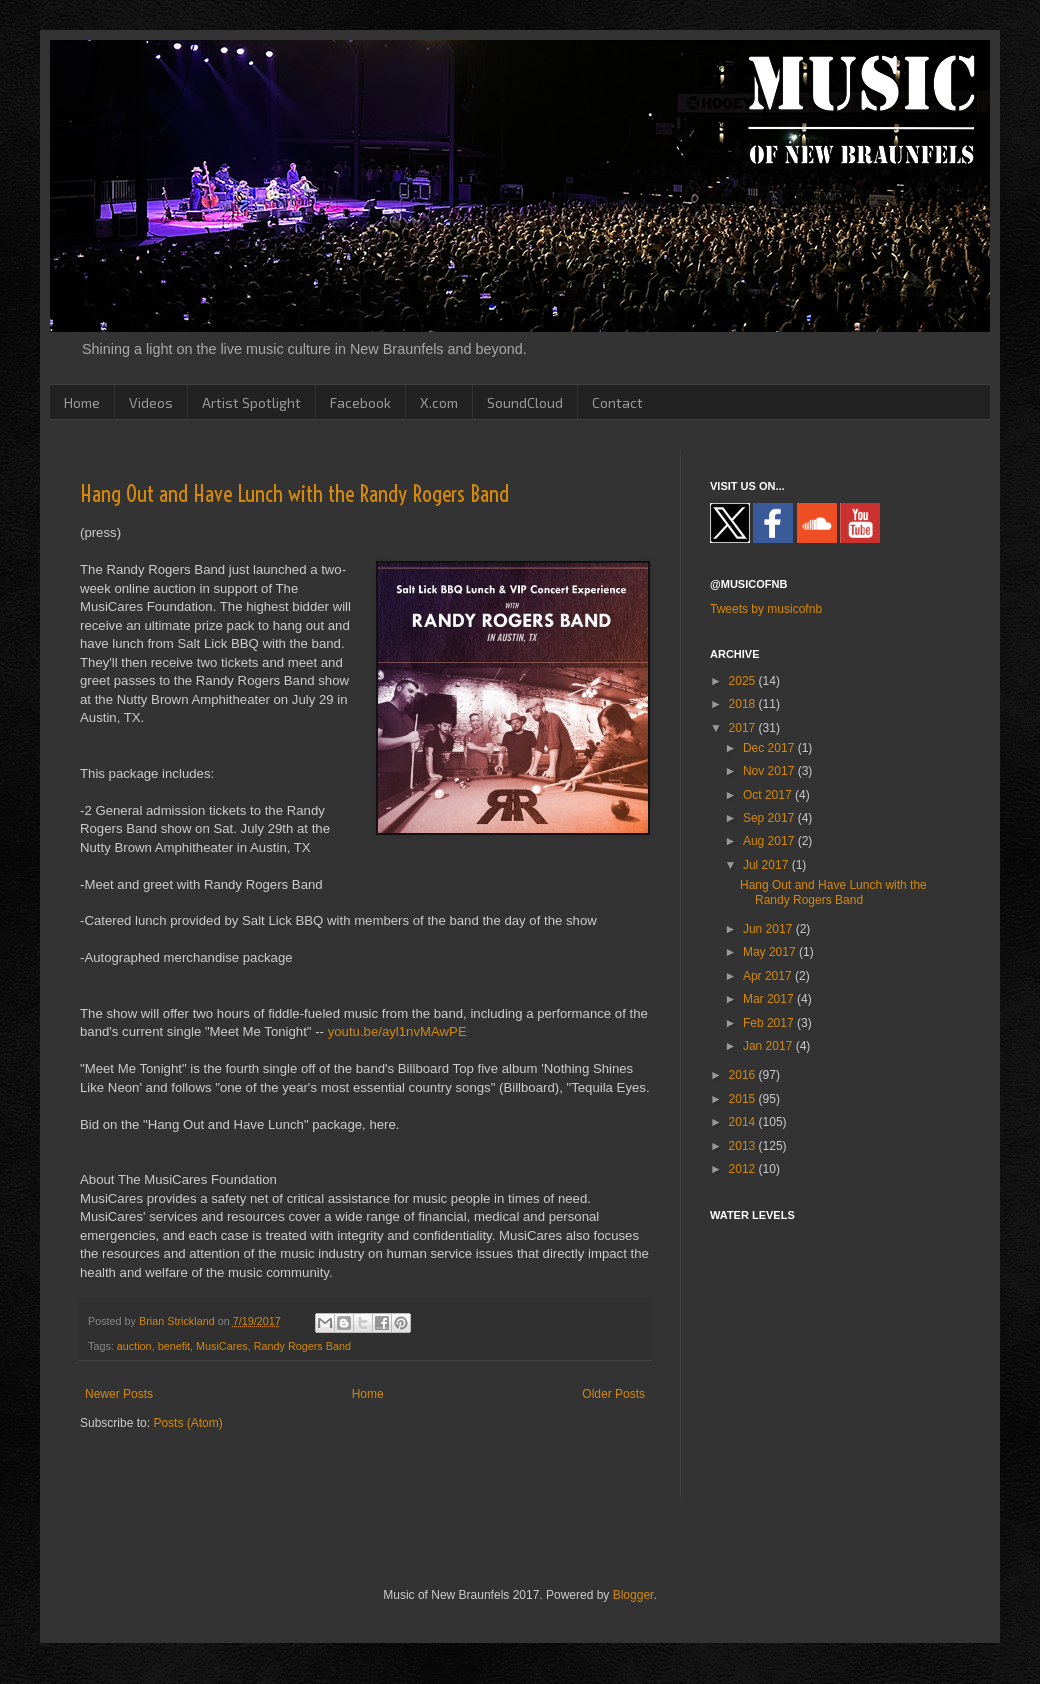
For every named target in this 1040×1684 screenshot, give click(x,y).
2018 (744, 704)
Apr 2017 (769, 976)
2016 (744, 1075)
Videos (151, 402)
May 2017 (771, 952)
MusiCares (222, 1346)
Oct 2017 (769, 795)
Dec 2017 (770, 748)
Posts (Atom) (187, 1423)
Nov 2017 (770, 771)
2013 (744, 1146)
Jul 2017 (767, 865)
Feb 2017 (770, 1023)
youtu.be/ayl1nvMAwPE (397, 1031)
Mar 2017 (770, 999)
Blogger (633, 1595)
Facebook (360, 402)
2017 (744, 728)
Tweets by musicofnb (766, 609)
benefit (174, 1346)
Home (82, 402)
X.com (439, 402)
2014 (744, 1122)
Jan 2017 (769, 1046)
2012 (744, 1169)
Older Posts (613, 1394)
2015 (744, 1099)
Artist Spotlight (251, 402)
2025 (744, 681)
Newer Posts (119, 1394)
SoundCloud (525, 402)
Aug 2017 (770, 841)
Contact (617, 402)
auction (134, 1346)
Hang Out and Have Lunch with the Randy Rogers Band (294, 494)
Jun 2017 (769, 929)
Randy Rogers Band (302, 1346)
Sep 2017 (770, 818)
